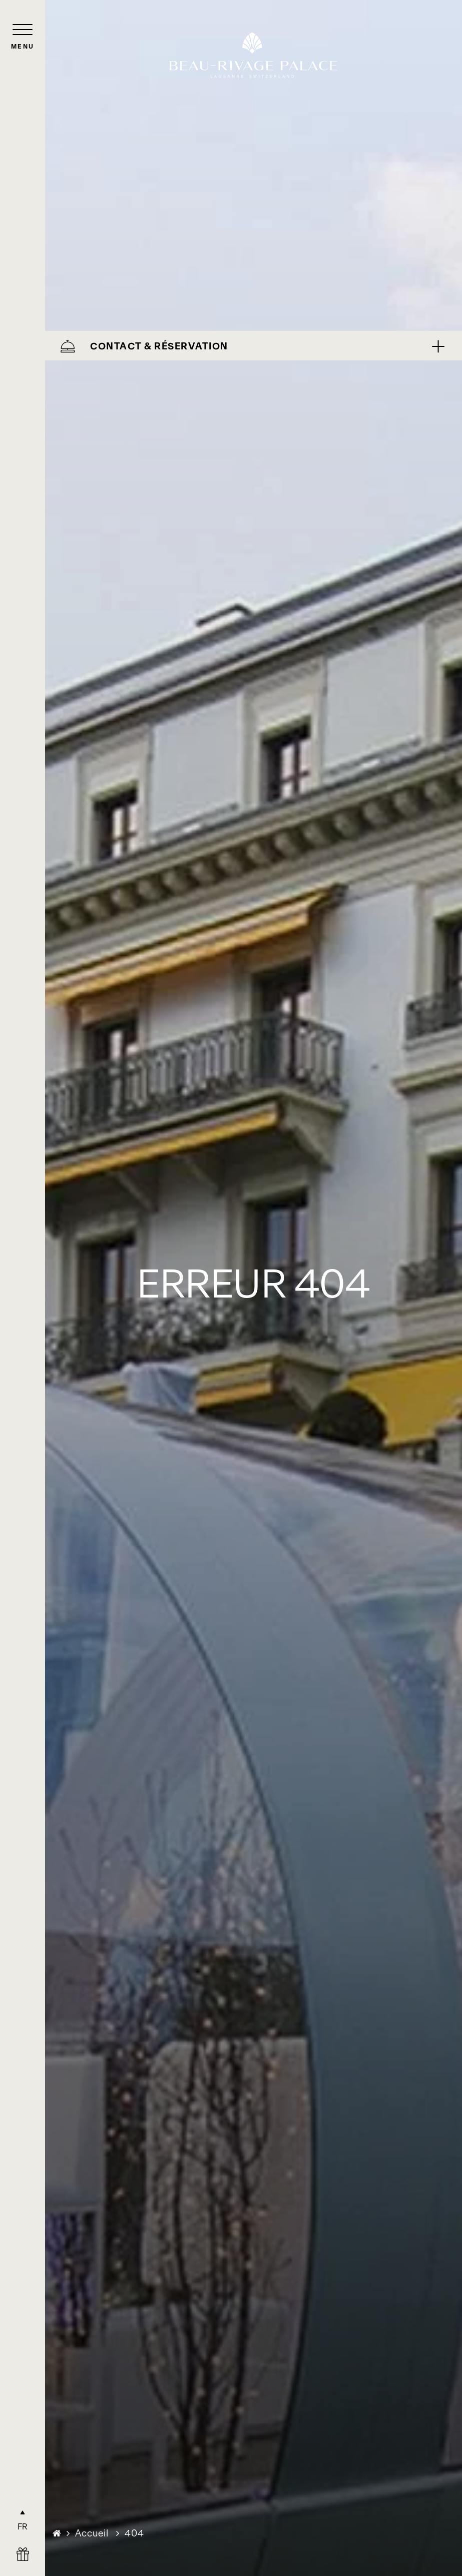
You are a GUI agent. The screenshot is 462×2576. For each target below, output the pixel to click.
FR (23, 2526)
